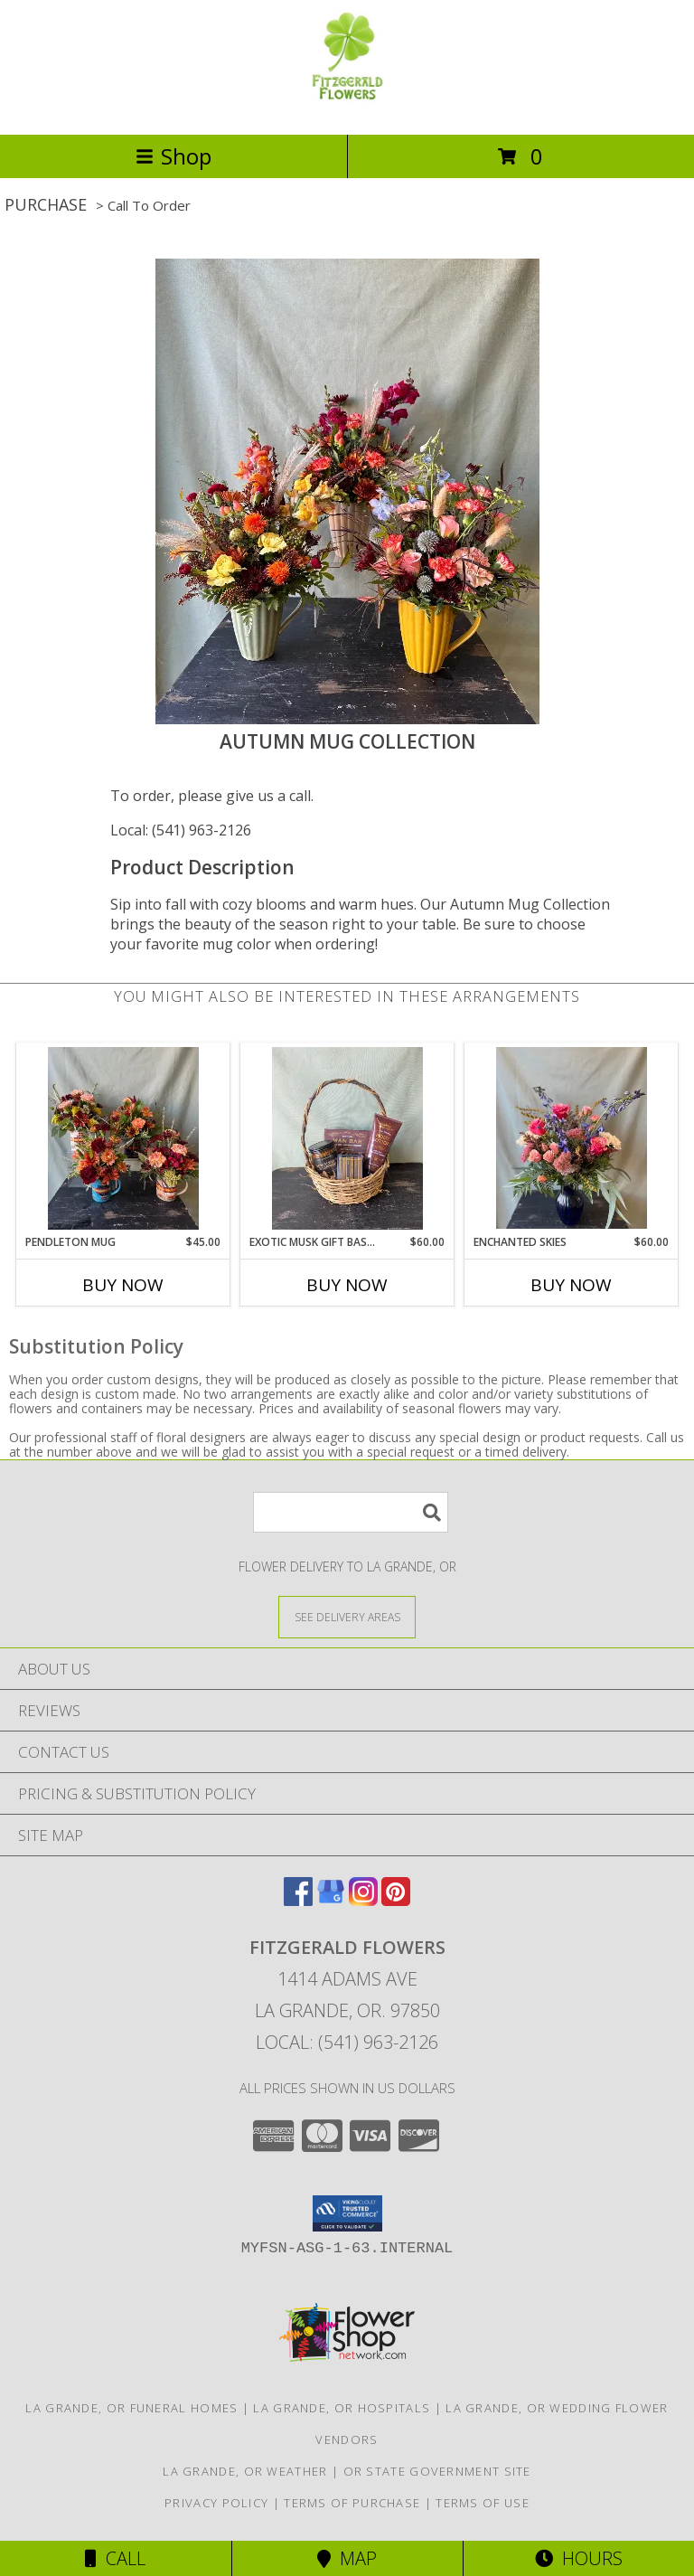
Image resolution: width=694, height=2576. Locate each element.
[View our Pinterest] (395, 1900)
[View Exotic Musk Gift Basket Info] (347, 1138)
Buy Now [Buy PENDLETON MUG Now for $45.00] (123, 1285)
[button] (347, 2213)
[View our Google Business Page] (330, 1900)
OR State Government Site (437, 2471)
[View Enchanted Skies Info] (571, 1138)
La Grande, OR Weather (245, 2471)
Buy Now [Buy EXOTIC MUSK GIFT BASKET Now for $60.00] (347, 1285)
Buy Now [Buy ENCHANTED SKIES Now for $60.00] (571, 1285)
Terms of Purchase (352, 2503)
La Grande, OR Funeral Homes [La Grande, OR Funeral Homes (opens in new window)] (131, 2408)
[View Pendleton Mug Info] (123, 1138)
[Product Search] (350, 1512)
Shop (173, 156)
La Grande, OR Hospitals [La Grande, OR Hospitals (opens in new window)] (341, 2408)
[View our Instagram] (363, 1900)
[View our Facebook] (298, 1900)
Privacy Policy (216, 2503)
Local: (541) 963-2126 (180, 830)
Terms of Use (483, 2503)
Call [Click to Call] (115, 2558)
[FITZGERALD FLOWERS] (346, 108)
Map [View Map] (347, 2558)
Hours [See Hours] (579, 2558)
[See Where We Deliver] (347, 1616)
